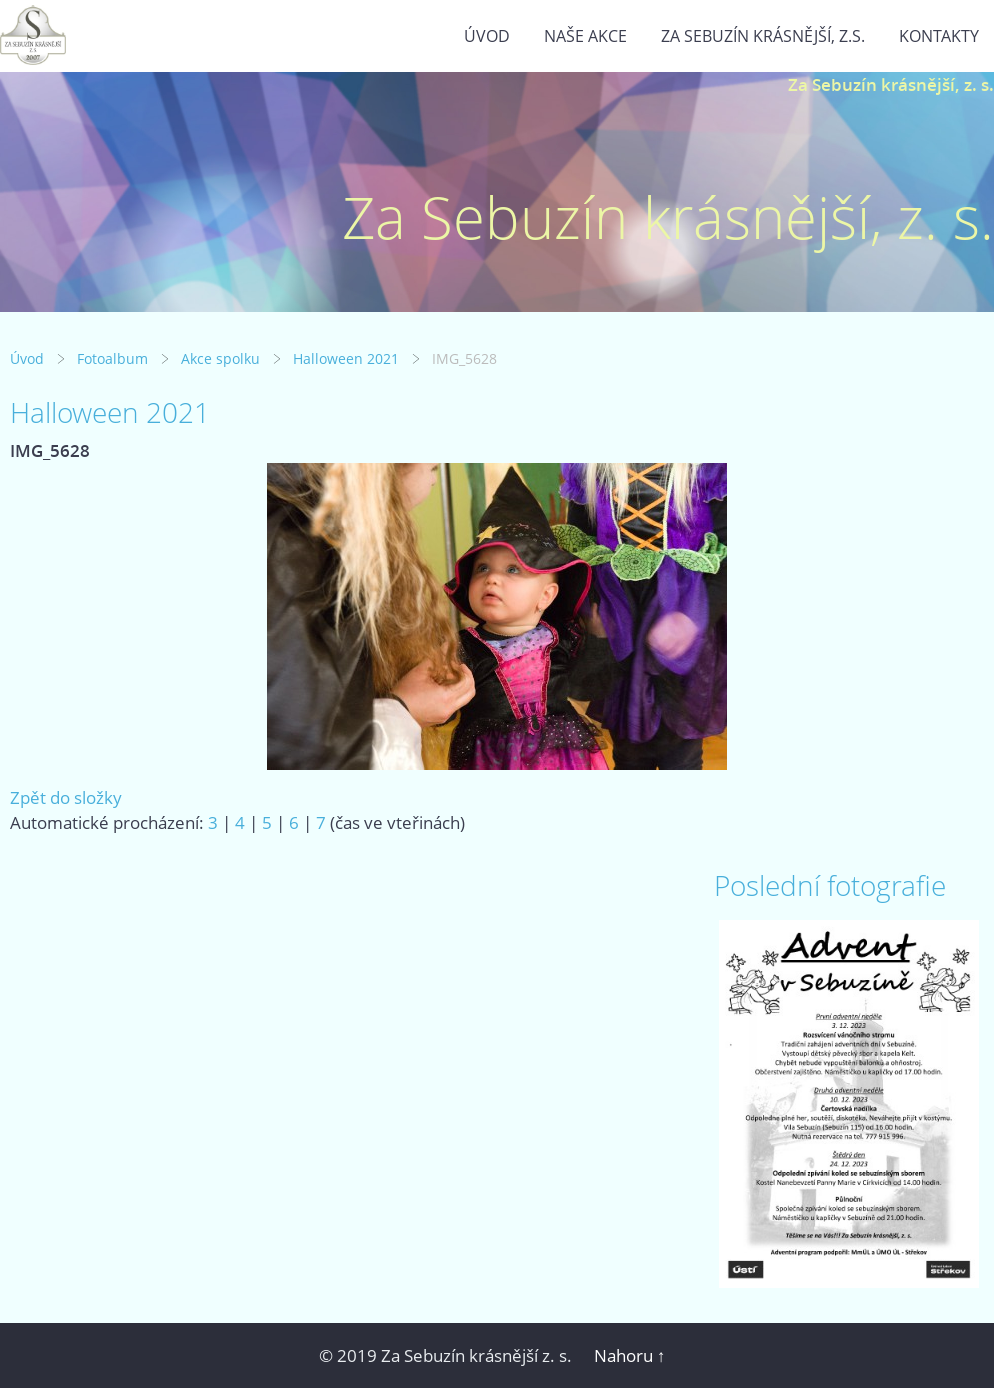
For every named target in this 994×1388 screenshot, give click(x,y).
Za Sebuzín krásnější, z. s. (891, 84)
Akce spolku (220, 358)
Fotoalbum (112, 358)
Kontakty (939, 36)
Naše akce (585, 36)
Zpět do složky (66, 797)
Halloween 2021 (346, 358)
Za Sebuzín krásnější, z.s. (763, 36)
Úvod (487, 36)
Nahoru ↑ (630, 1355)
